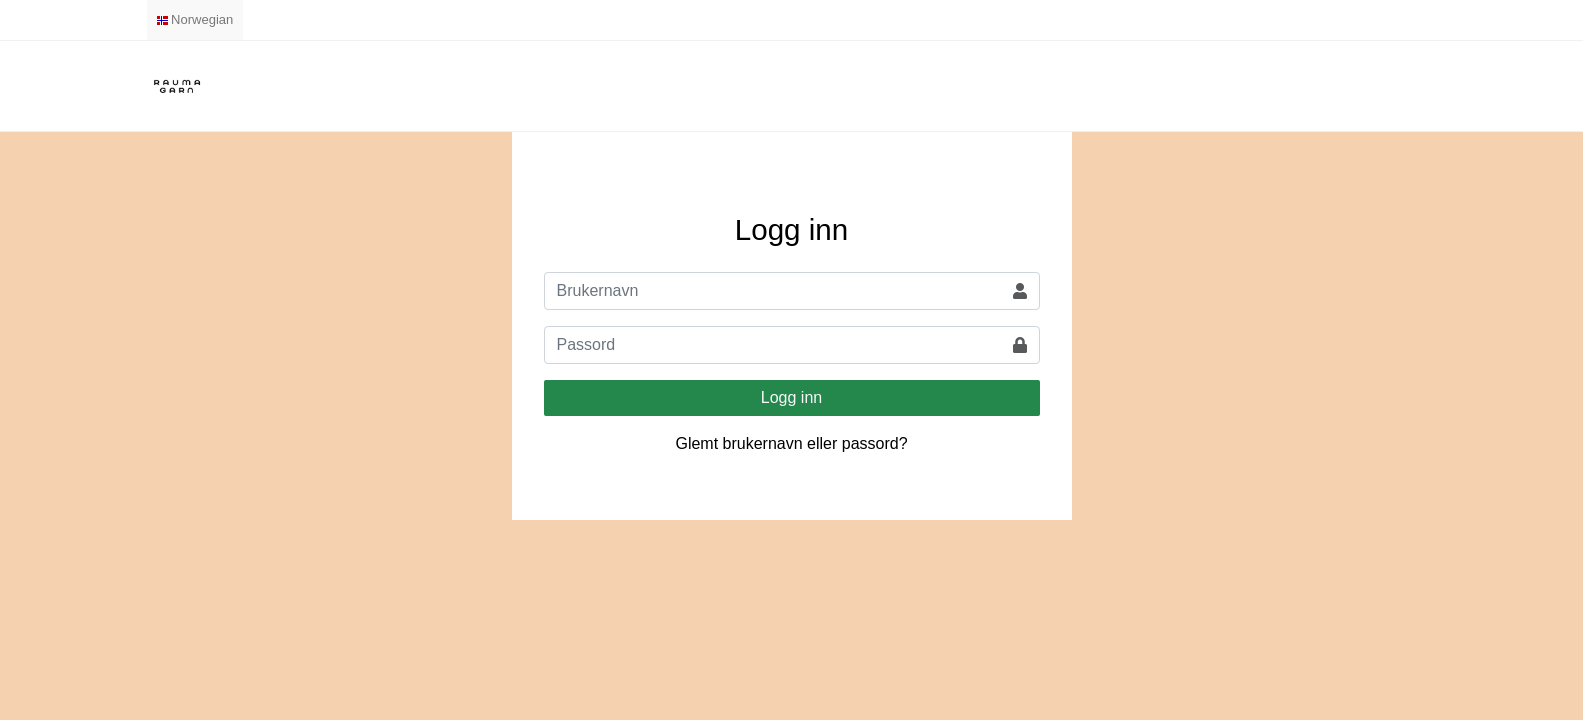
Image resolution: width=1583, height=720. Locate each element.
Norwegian (195, 19)
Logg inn (791, 397)
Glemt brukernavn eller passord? (791, 443)
